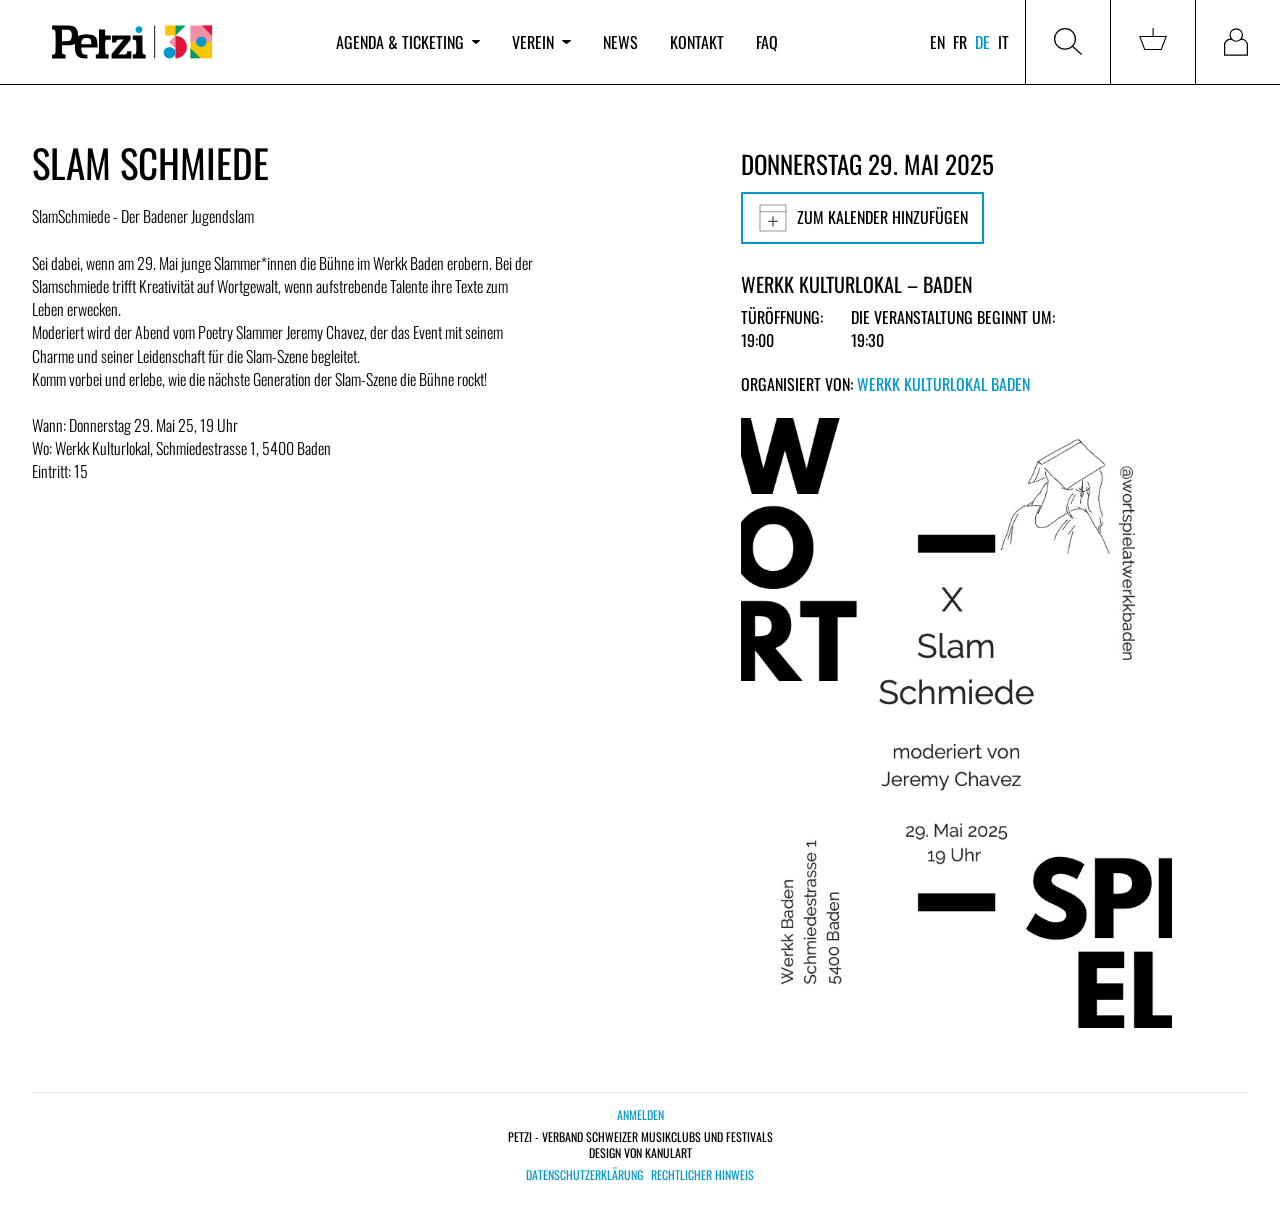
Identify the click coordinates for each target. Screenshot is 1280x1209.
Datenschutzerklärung (584, 1175)
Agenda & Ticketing (408, 42)
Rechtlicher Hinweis (702, 1175)
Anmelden (640, 1114)
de (982, 42)
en (937, 42)
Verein (541, 42)
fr (960, 42)
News (620, 42)
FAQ (767, 42)
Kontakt (697, 42)
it (1003, 42)
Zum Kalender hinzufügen (862, 218)
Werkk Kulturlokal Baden (943, 384)
